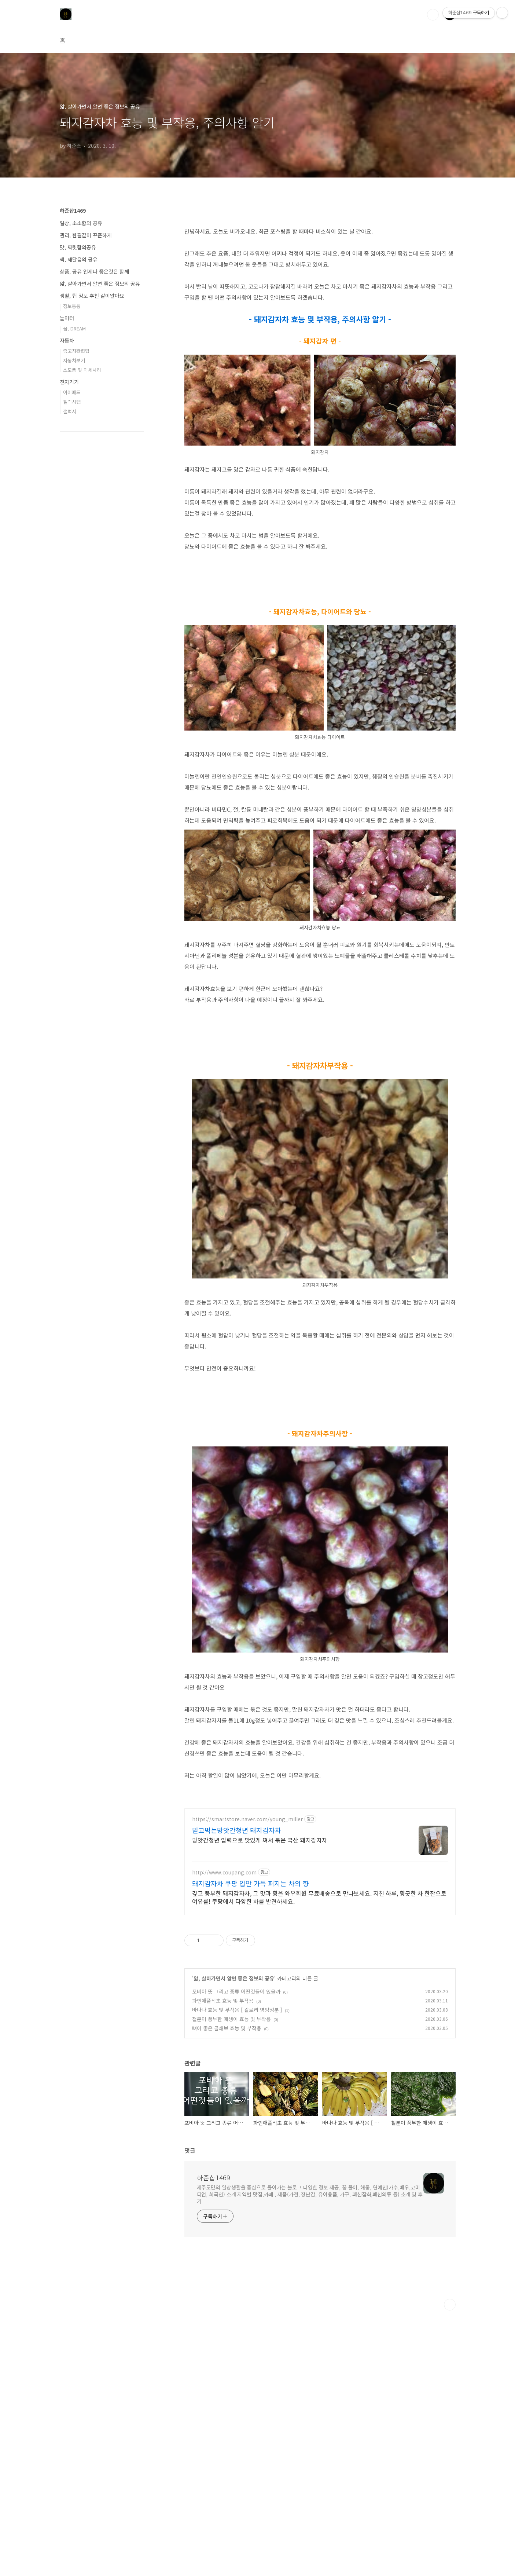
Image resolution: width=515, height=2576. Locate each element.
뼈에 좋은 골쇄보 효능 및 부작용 (226, 2293)
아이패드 (72, 392)
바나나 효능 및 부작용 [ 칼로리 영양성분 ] (237, 2275)
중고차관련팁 (76, 350)
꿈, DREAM (74, 328)
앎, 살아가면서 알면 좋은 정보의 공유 (234, 2243)
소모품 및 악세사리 (82, 369)
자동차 (67, 340)
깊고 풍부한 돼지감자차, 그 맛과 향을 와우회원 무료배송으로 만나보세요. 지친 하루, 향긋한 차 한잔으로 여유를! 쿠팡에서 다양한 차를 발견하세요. (319, 2162)
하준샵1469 (213, 2442)
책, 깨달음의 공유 (79, 259)
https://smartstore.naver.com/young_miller (247, 2085)
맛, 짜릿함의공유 (78, 247)
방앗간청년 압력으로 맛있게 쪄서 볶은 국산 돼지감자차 (259, 2105)
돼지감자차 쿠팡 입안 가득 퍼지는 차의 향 (250, 2148)
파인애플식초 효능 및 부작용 (223, 2266)
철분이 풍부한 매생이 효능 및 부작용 (231, 2284)
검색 (432, 14)
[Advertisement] (320, 1447)
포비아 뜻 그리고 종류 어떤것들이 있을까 (236, 2257)
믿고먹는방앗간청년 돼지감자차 (236, 2095)
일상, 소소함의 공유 (81, 223)
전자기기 (69, 381)
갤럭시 (69, 411)
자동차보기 (74, 360)
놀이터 (67, 318)
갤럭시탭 (72, 401)
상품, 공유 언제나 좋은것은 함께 (94, 271)
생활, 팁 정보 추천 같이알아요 (92, 295)
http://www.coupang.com (224, 2138)
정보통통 (72, 306)
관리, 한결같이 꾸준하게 (86, 235)
